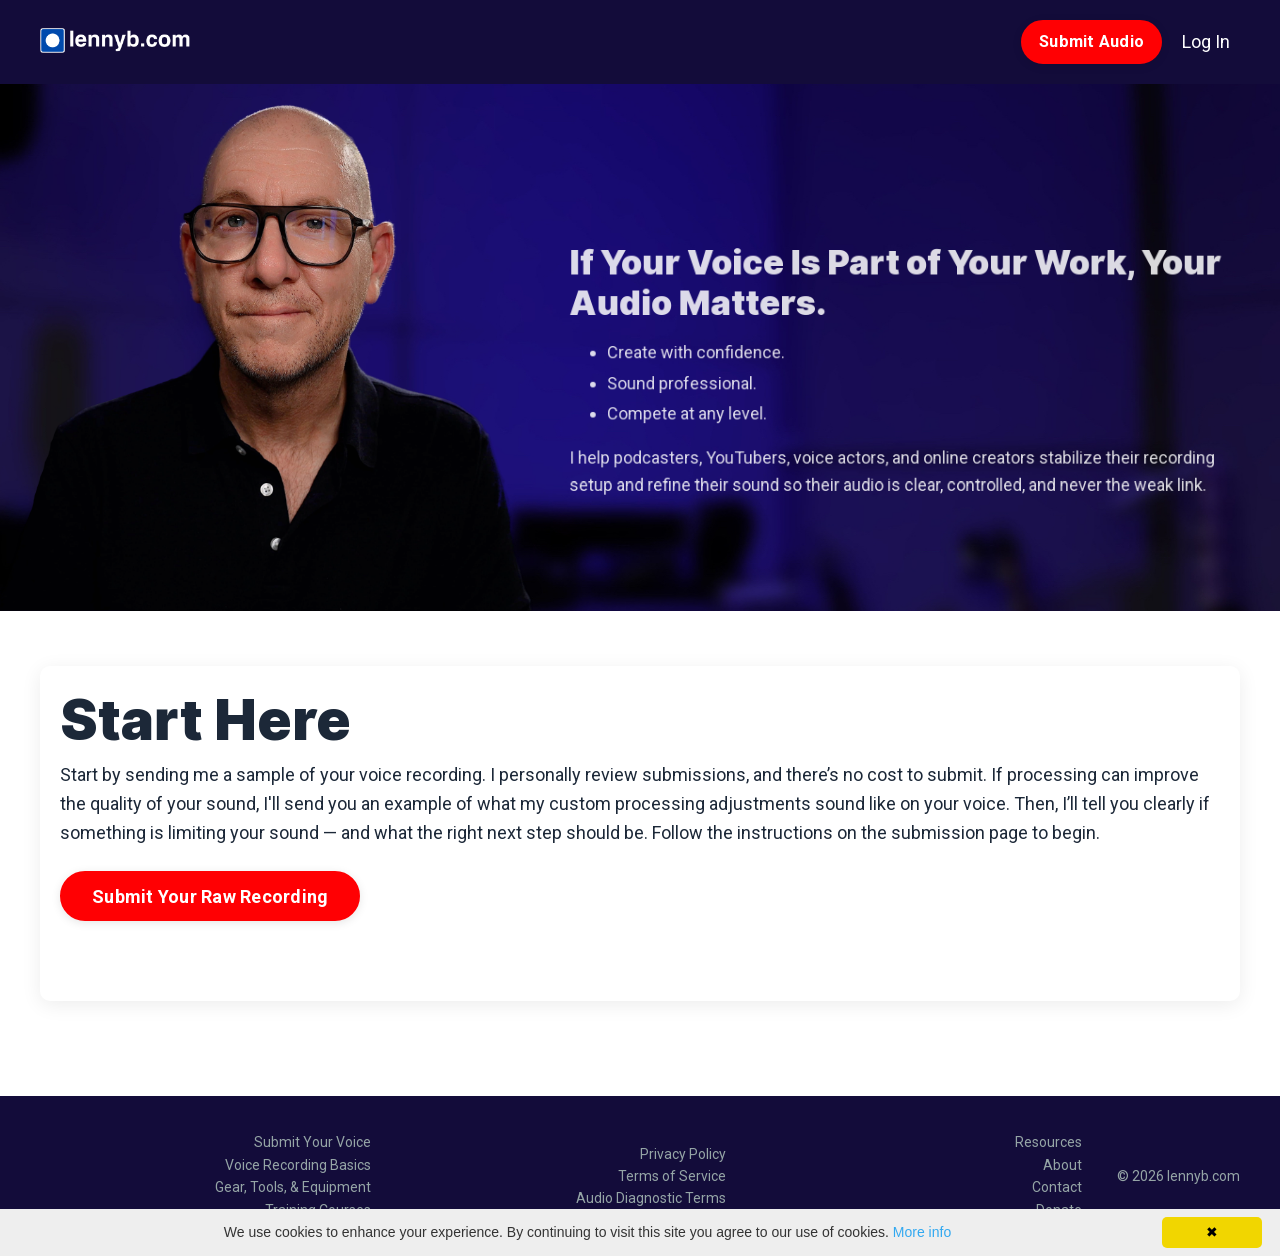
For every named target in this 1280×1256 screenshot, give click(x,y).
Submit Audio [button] (1091, 41)
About (1062, 1165)
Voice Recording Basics (298, 1165)
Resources (1048, 1142)
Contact (1057, 1187)
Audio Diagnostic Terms (651, 1198)
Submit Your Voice (312, 1142)
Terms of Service (672, 1176)
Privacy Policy (683, 1154)
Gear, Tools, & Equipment (293, 1187)
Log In (1206, 41)
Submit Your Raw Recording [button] (210, 896)
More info (922, 1232)
